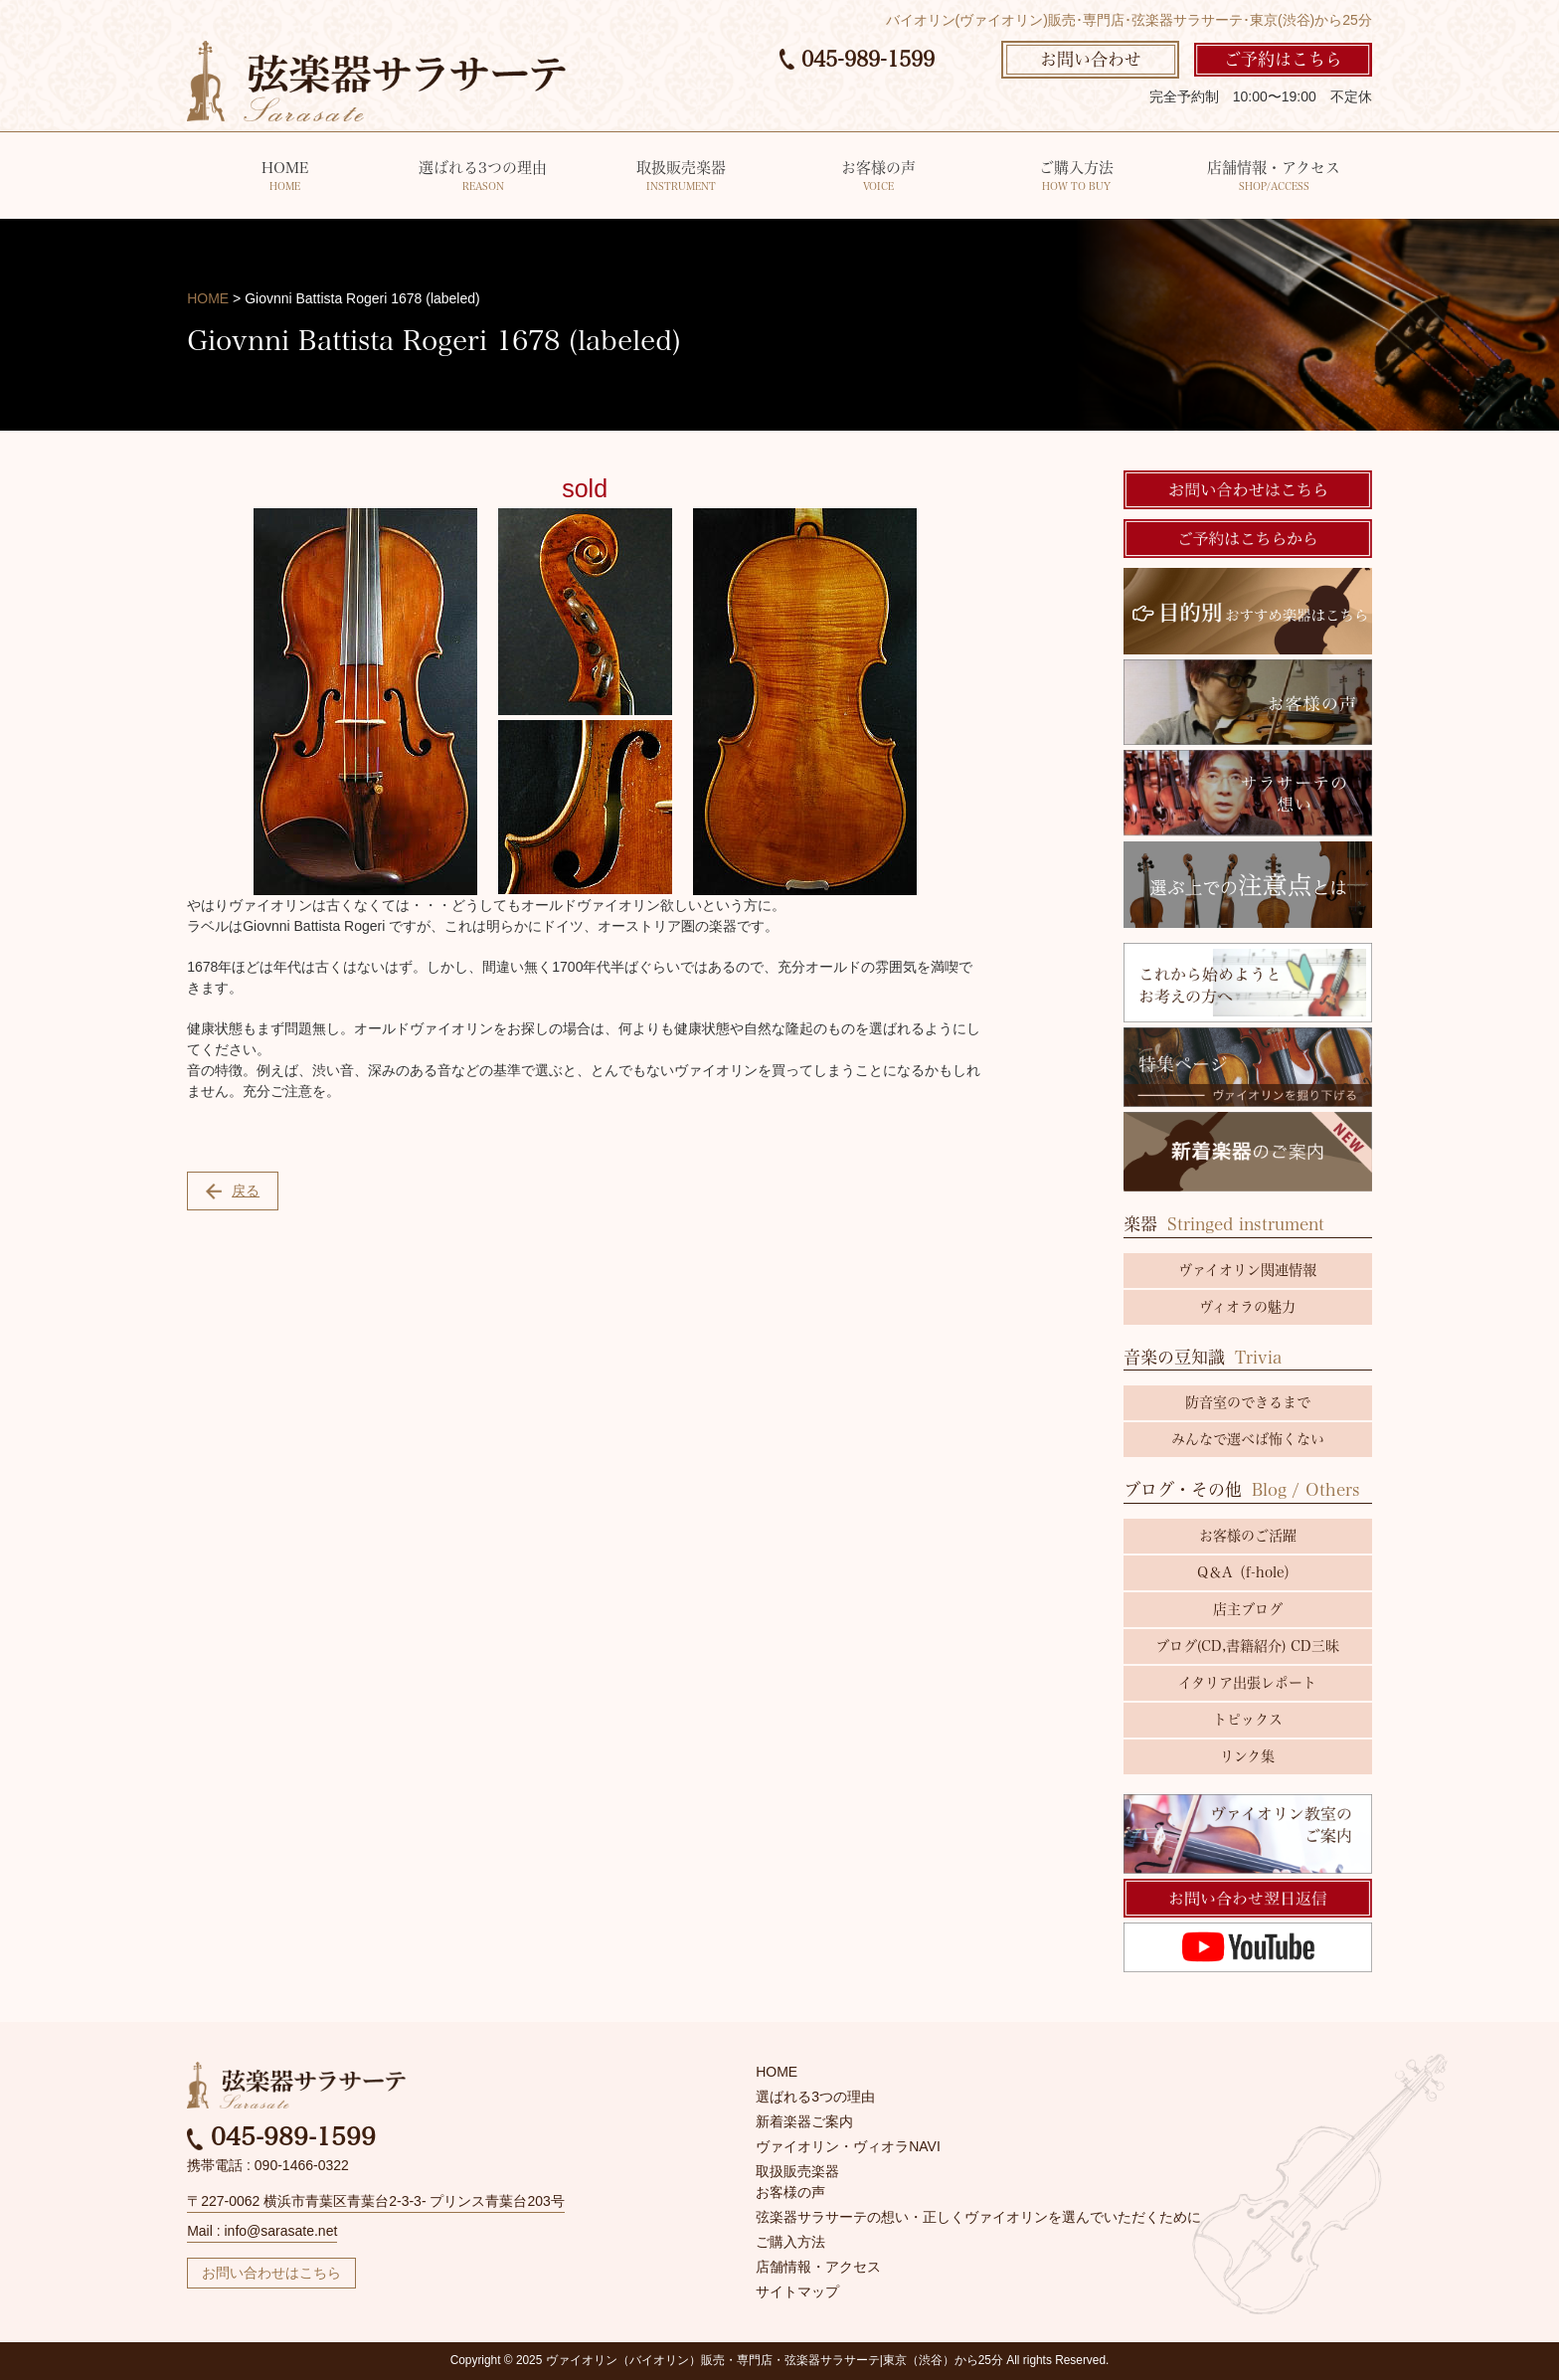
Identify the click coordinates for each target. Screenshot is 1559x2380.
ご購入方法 (1076, 177)
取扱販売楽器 (681, 177)
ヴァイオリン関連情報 (1247, 1270)
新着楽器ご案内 (804, 2121)
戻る (233, 1191)
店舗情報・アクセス (1273, 177)
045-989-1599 (857, 59)
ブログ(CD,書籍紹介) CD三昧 (1247, 1646)
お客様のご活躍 (1248, 1536)
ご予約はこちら (1283, 59)
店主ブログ (1248, 1609)
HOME (285, 177)
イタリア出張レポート (1247, 1683)
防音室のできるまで (1247, 1402)
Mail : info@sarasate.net (262, 2231)
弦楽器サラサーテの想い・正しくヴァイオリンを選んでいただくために (978, 2217)
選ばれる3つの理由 (483, 177)
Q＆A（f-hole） (1247, 1572)
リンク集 (1247, 1756)
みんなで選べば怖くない (1247, 1439)
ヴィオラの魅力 (1247, 1307)
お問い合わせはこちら (271, 2273)
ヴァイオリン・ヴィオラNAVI (848, 2146)
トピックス (1248, 1720)
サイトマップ (797, 2291)
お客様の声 (878, 177)
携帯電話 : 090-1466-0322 (268, 2165)
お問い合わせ (1090, 59)
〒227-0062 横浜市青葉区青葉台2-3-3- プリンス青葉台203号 (376, 2201)
